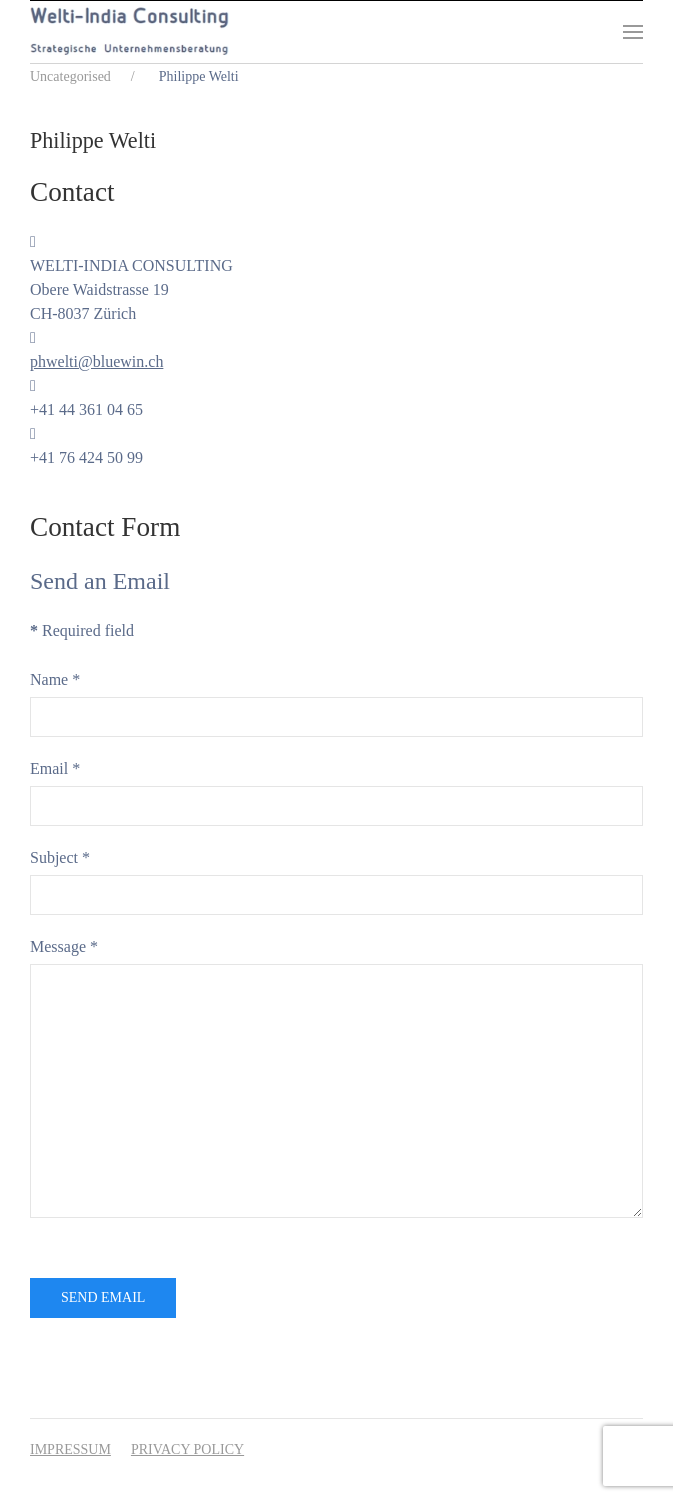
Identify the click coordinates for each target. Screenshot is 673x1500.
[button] (633, 32)
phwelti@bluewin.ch (96, 361)
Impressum (70, 1449)
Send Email (103, 1297)
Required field (82, 630)
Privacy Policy (187, 1449)
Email (55, 768)
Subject (60, 857)
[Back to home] (129, 32)
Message (64, 946)
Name (55, 679)
